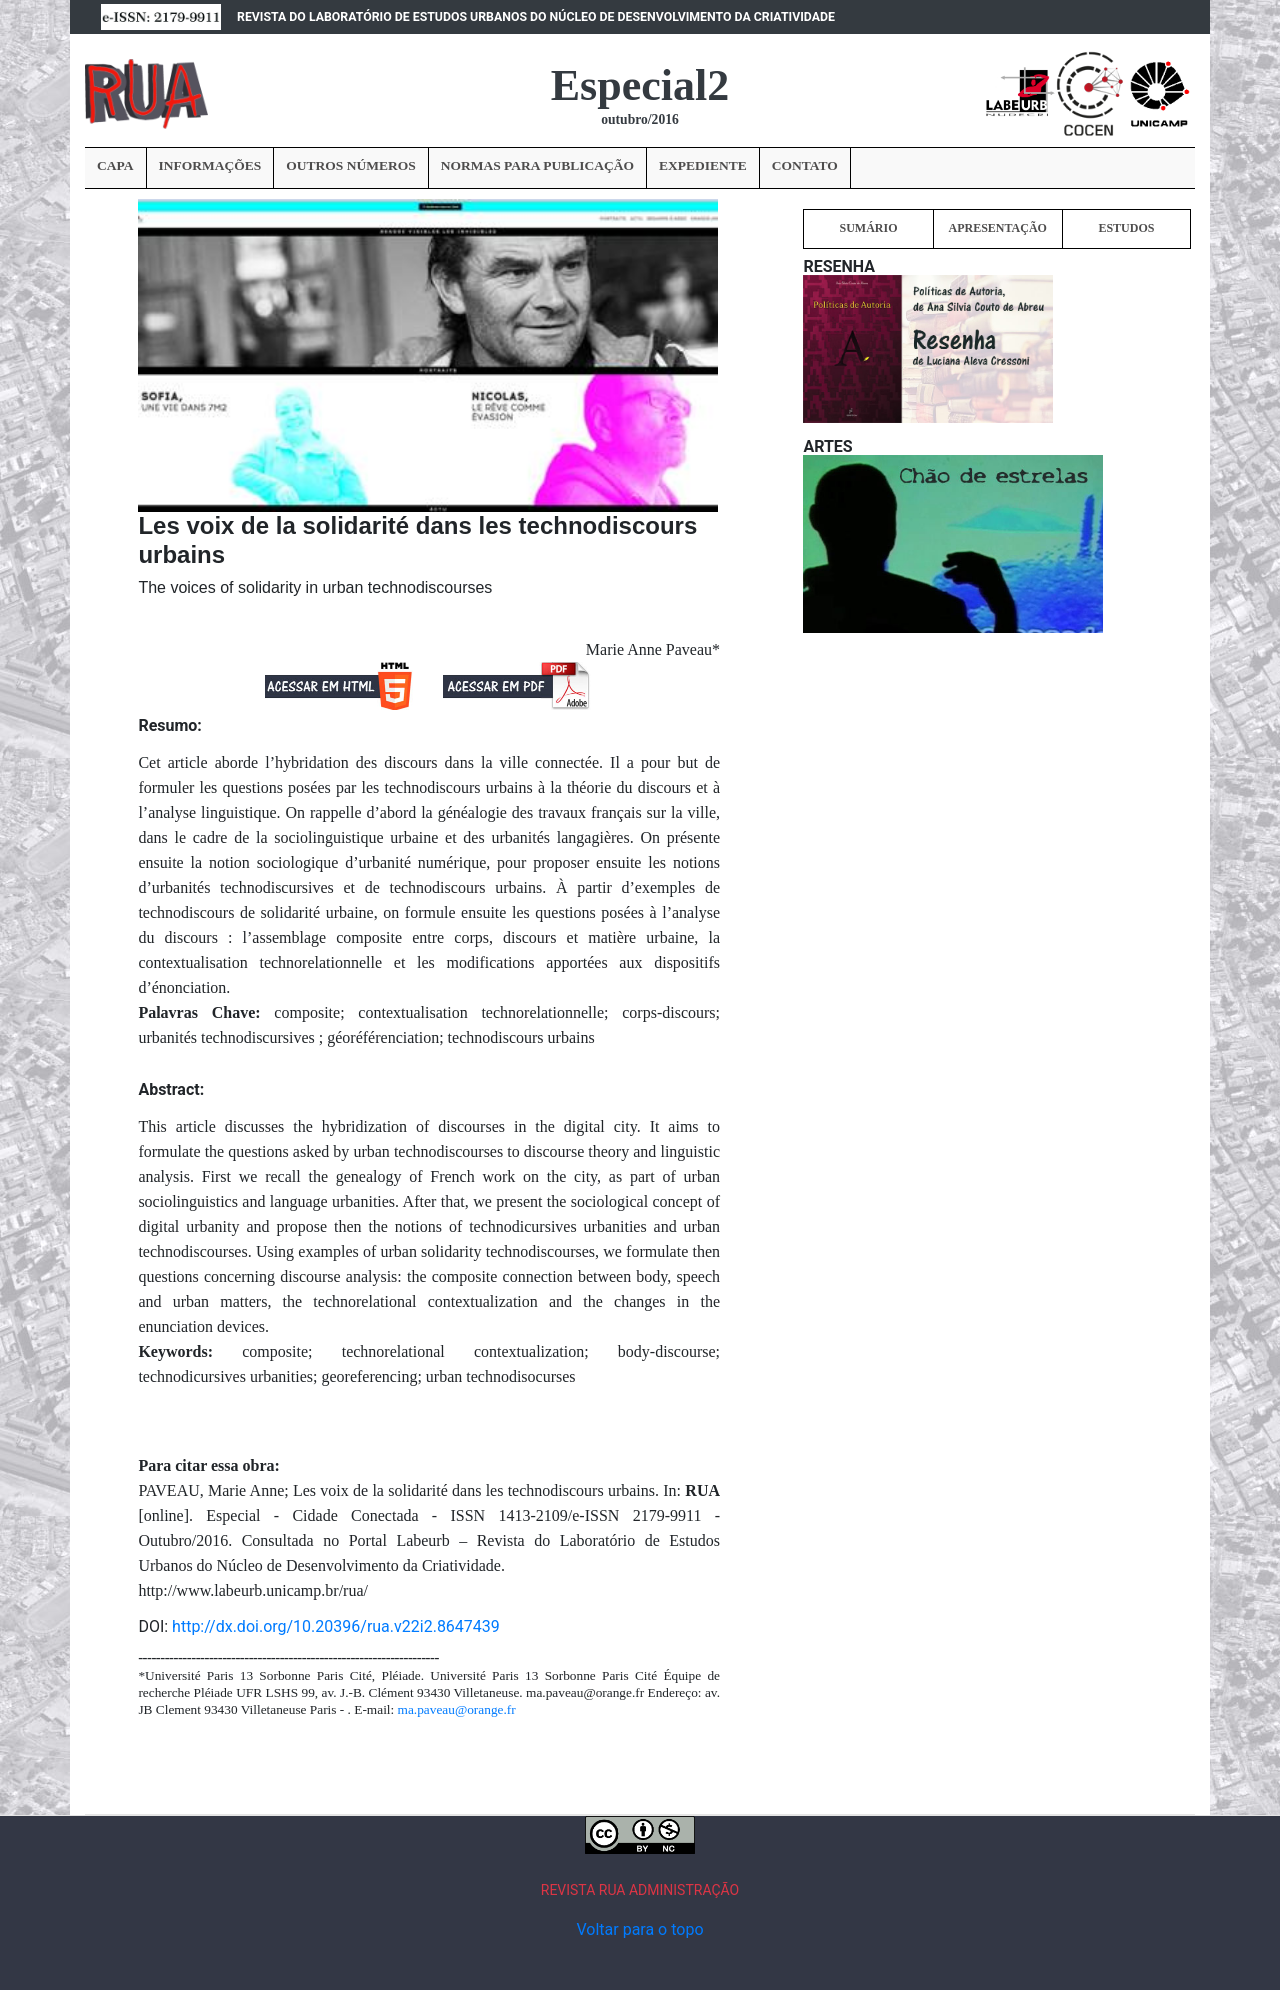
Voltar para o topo (639, 1929)
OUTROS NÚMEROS (350, 165)
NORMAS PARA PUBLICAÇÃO (537, 165)
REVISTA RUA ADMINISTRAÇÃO (640, 1890)
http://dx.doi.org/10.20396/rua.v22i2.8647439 (336, 1626)
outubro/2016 (640, 119)
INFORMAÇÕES (210, 165)
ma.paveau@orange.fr (457, 1709)
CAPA (115, 165)
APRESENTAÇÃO (997, 228)
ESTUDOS (1126, 228)
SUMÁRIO (868, 228)
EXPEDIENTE (703, 165)
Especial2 (640, 85)
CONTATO (805, 165)
